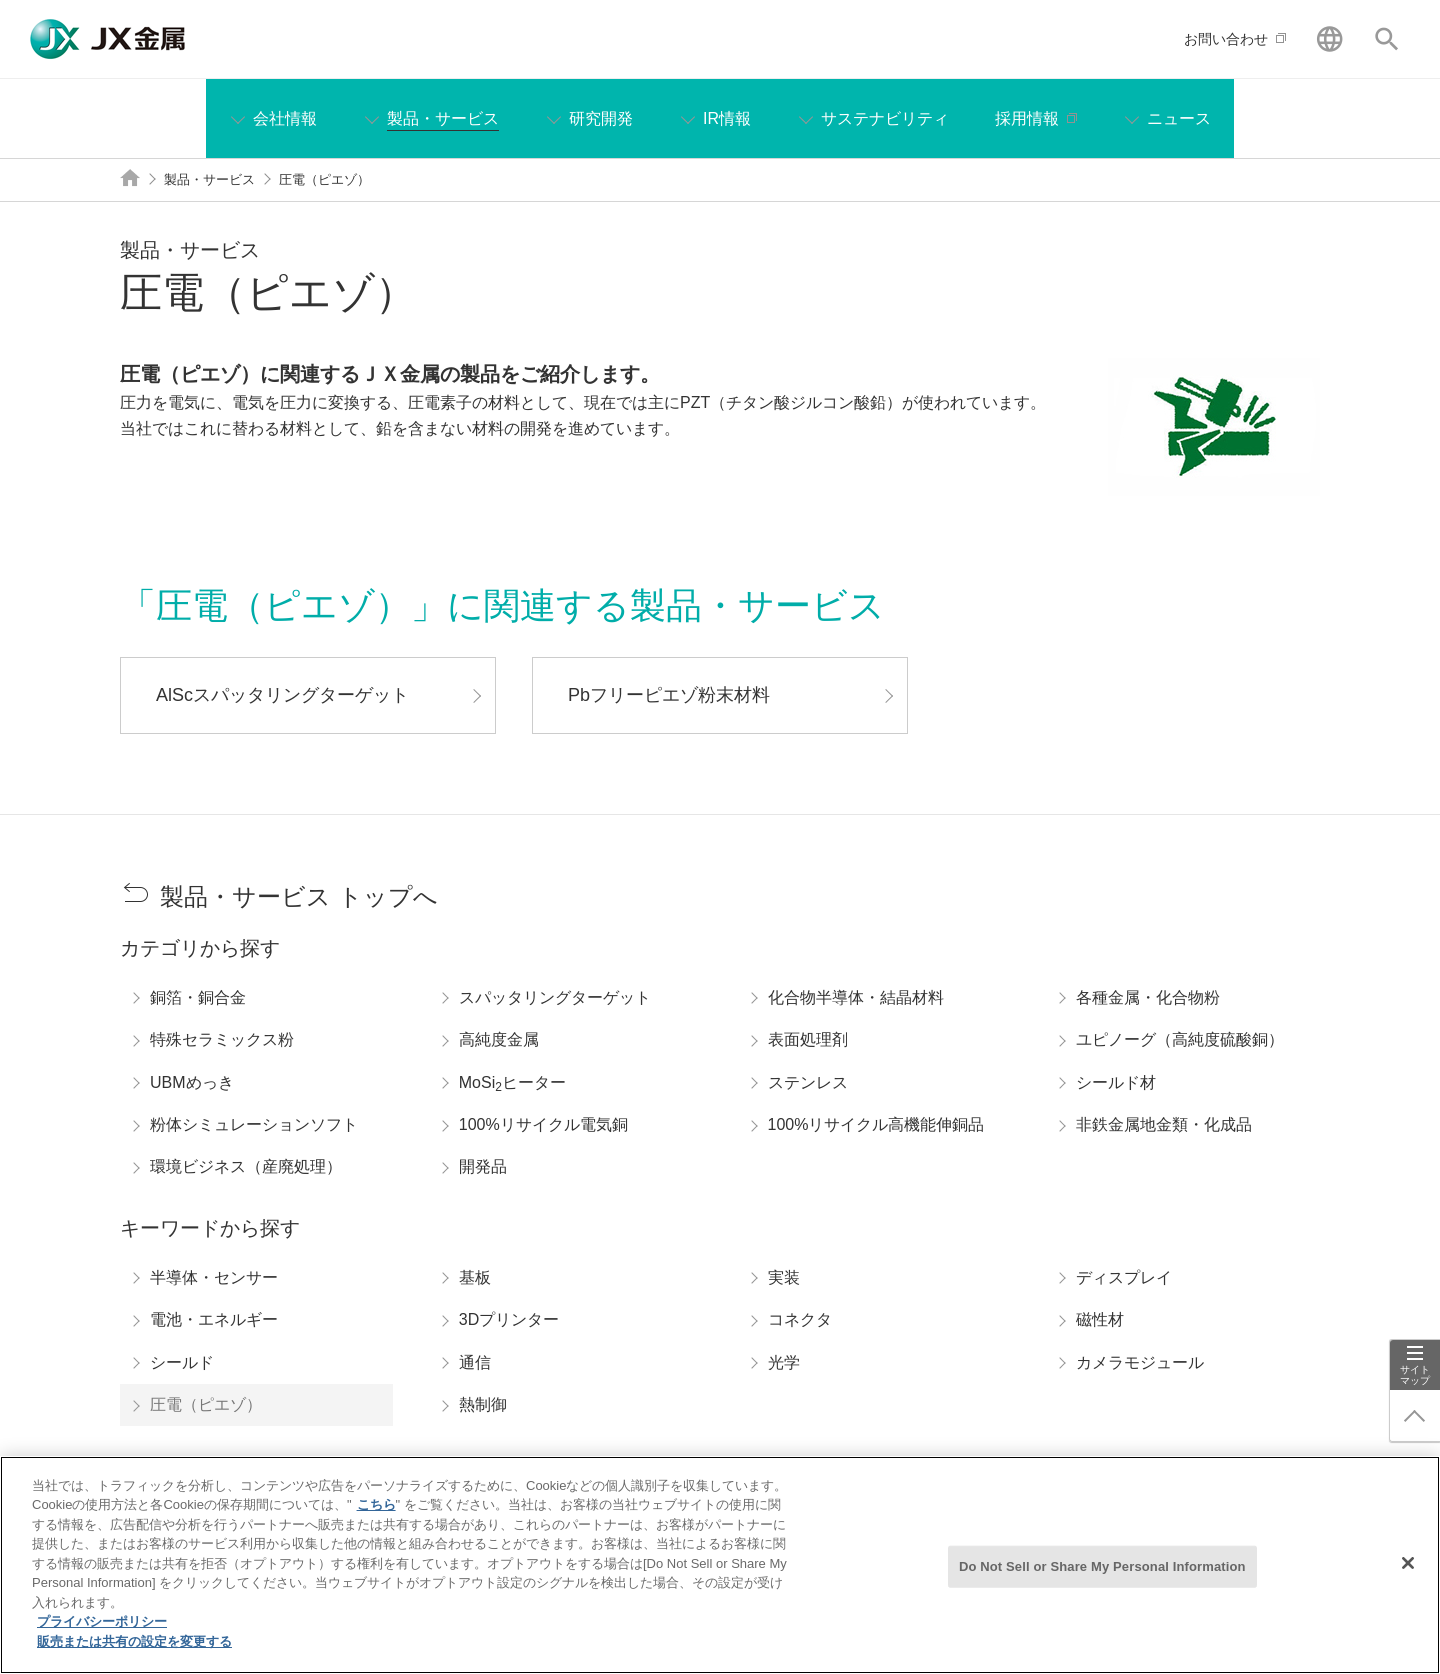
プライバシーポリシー (102, 1635)
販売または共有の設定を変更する (134, 1655)
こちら (376, 1518)
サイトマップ (1415, 1375)
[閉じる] (1408, 1577)
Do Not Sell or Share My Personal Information (1102, 1579)
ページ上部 (1415, 1416)
